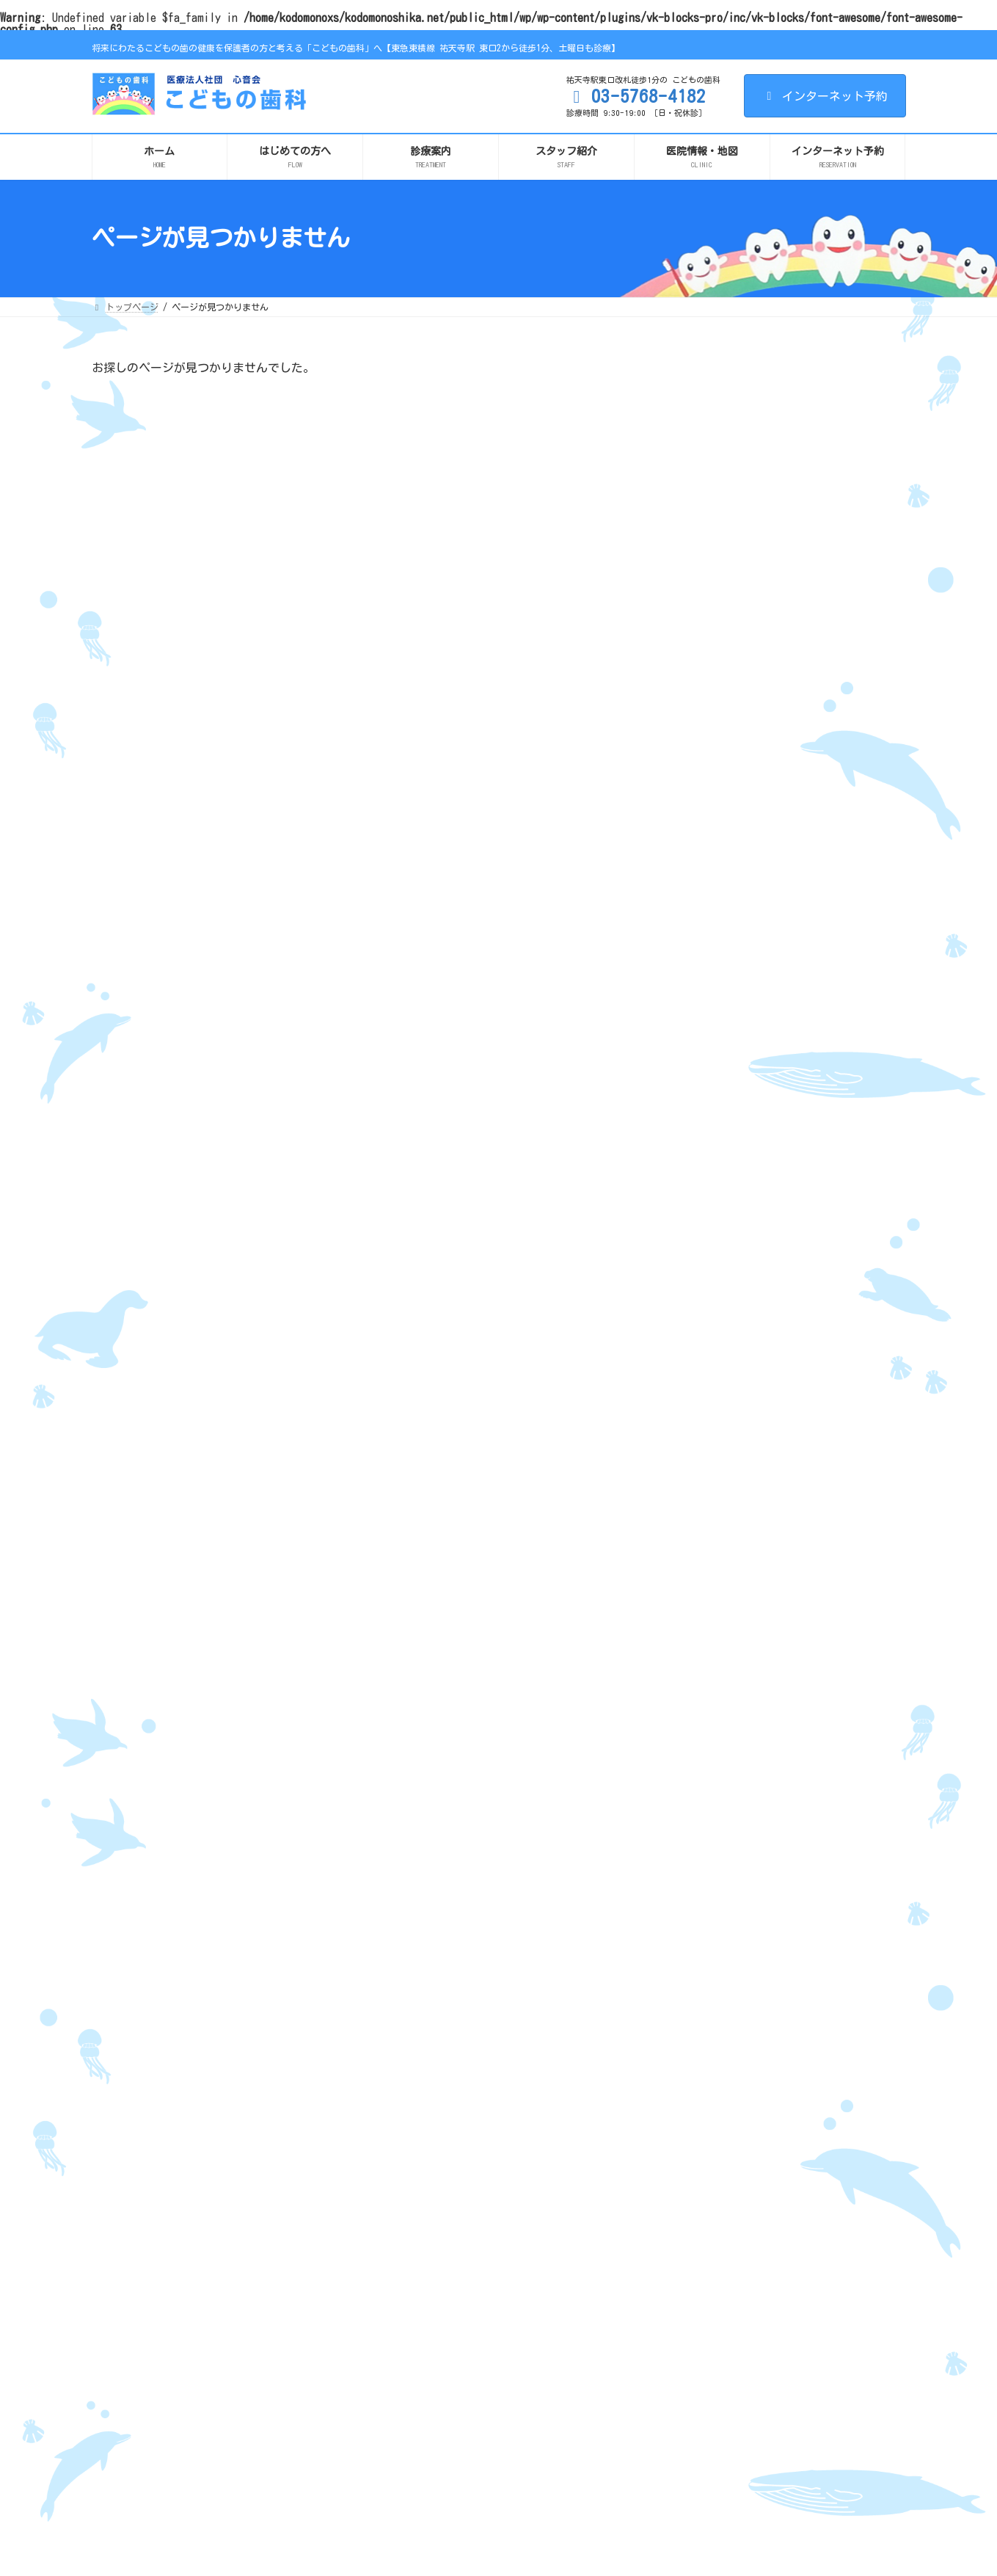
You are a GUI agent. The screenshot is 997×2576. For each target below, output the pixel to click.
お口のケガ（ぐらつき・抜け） (719, 2218)
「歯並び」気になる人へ (826, 895)
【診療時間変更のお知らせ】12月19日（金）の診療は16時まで (837, 426)
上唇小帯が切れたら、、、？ (837, 970)
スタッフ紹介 (405, 2197)
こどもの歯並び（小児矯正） (715, 2262)
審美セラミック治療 (697, 2415)
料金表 (671, 2459)
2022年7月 (713, 1463)
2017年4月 (713, 1971)
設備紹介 (396, 2240)
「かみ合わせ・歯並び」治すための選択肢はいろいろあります (837, 755)
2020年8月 (713, 1616)
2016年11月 (716, 1996)
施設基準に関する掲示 (423, 2284)
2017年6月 (713, 1920)
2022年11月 (716, 1438)
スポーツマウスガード (702, 2350)
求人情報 (396, 2375)
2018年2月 (713, 1844)
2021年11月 (716, 1489)
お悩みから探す (689, 2437)
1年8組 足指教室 (700, 2240)
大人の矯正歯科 (689, 2328)
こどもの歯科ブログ (736, 1236)
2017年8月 (713, 1895)
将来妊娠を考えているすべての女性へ (733, 2153)
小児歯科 (675, 2197)
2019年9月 (713, 1692)
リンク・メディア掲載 (362, 2070)
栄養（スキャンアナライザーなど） (728, 2306)
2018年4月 (713, 1794)
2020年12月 (716, 1590)
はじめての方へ (410, 2153)
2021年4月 (713, 1540)
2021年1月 (713, 1565)
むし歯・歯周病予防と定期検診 (719, 2394)
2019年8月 (713, 1717)
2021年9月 (713, 1514)
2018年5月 (713, 1768)
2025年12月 (716, 1336)
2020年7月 (713, 1641)
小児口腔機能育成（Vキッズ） (717, 2284)
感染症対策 (401, 2262)
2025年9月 (713, 1387)
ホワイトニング (689, 2372)
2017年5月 (713, 1945)
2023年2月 (713, 1413)
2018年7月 (713, 1742)
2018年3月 (713, 1818)
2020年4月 (713, 1667)
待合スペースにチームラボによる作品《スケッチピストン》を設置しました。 (837, 675)
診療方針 (405, 2175)
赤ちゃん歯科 (684, 2175)
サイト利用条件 (136, 2070)
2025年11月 (716, 1362)
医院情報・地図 (410, 2218)
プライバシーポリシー (243, 2070)
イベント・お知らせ (736, 1261)
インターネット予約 (825, 96)
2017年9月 (713, 1869)
